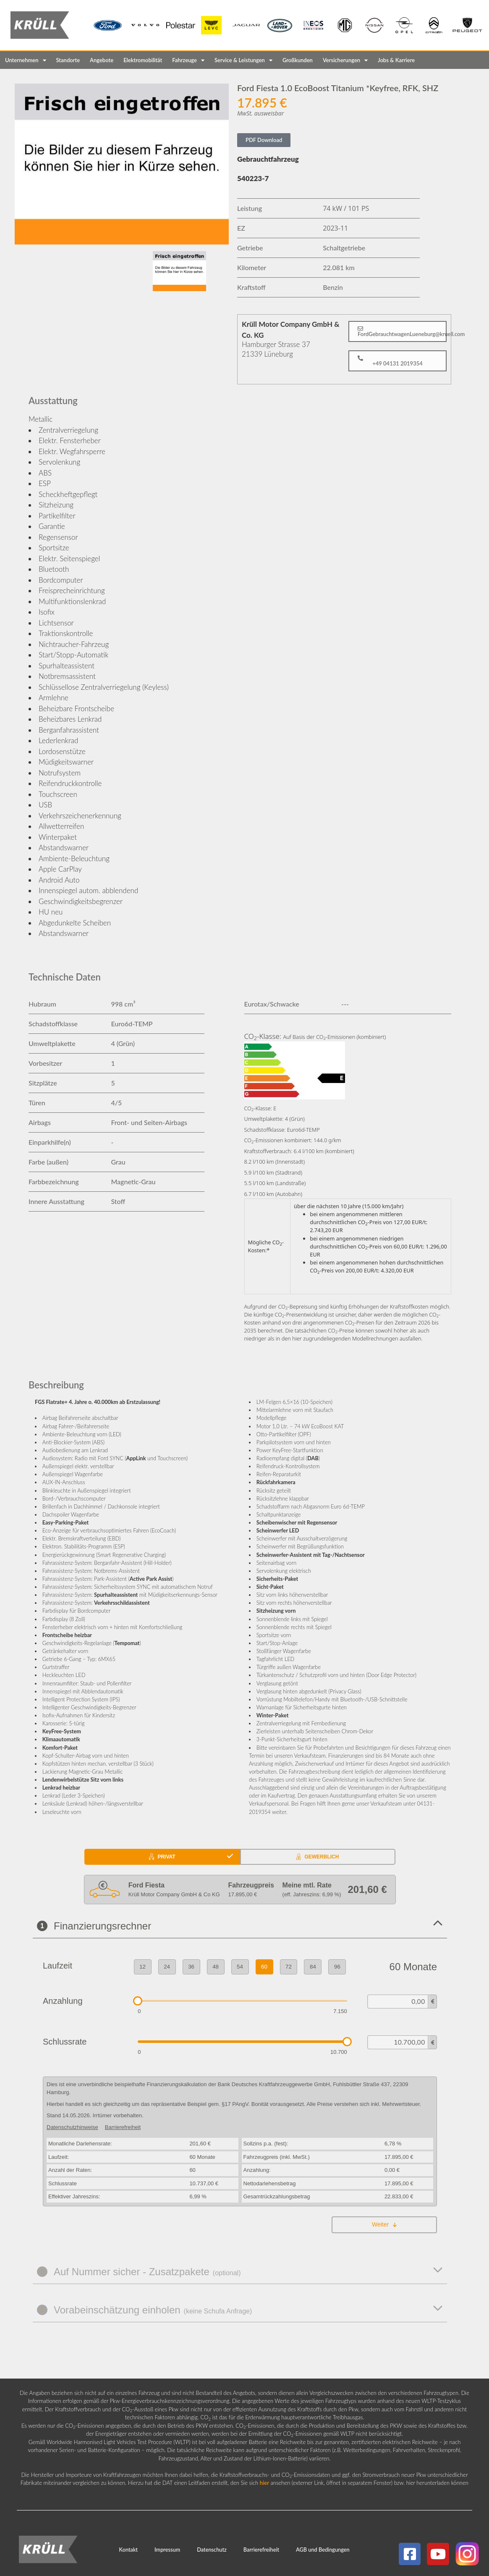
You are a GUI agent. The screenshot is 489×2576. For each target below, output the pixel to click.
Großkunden (297, 60)
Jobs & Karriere (396, 60)
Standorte (68, 60)
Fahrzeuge (188, 60)
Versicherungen (345, 60)
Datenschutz (212, 2549)
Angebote (101, 60)
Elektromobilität (142, 60)
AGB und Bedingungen (323, 2549)
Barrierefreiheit (261, 2549)
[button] (397, 331)
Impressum (167, 2549)
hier (264, 2482)
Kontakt (128, 2549)
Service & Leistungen (243, 60)
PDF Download (264, 140)
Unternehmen (25, 60)
